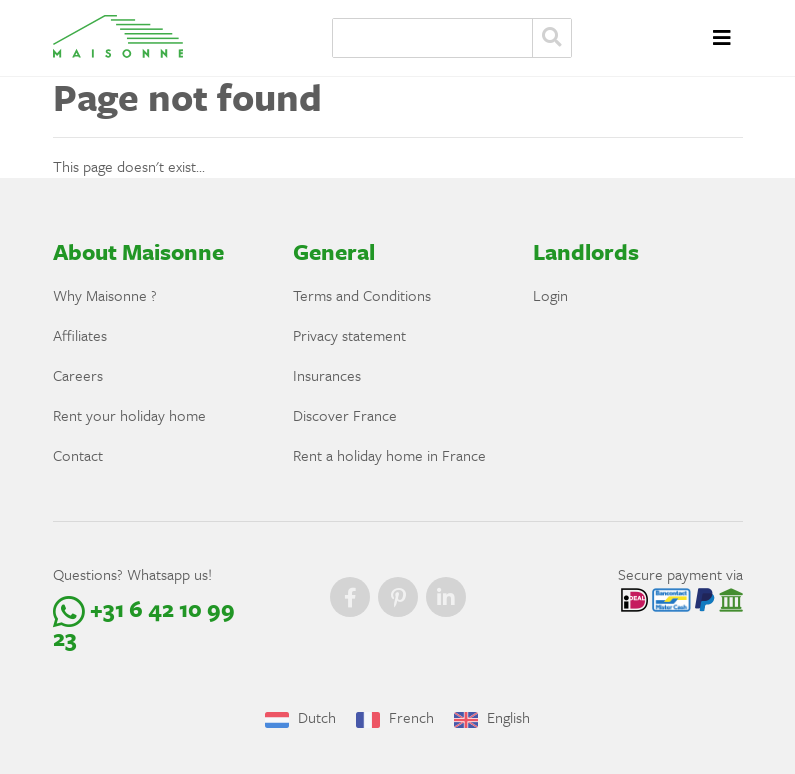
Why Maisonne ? (105, 295)
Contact (78, 455)
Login (550, 295)
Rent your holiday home (129, 415)
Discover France (345, 415)
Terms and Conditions (362, 295)
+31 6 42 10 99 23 (144, 623)
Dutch (300, 717)
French (395, 717)
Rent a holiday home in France (389, 455)
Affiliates (80, 335)
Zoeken (552, 38)
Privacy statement (349, 335)
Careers (78, 375)
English (492, 717)
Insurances (327, 375)
